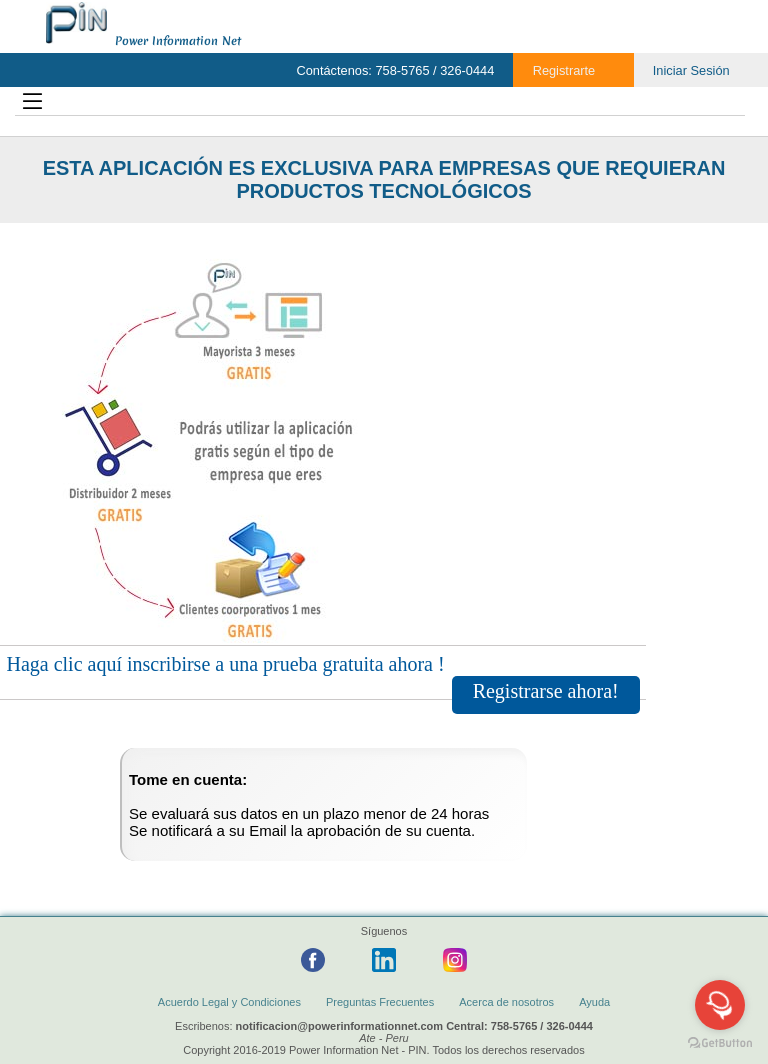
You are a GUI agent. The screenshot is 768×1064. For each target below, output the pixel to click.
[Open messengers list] (720, 1005)
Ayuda (594, 1002)
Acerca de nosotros (506, 1002)
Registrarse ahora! (546, 691)
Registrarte (564, 70)
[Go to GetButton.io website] (720, 1043)
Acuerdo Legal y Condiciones (229, 1002)
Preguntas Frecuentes (380, 1002)
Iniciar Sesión (691, 70)
